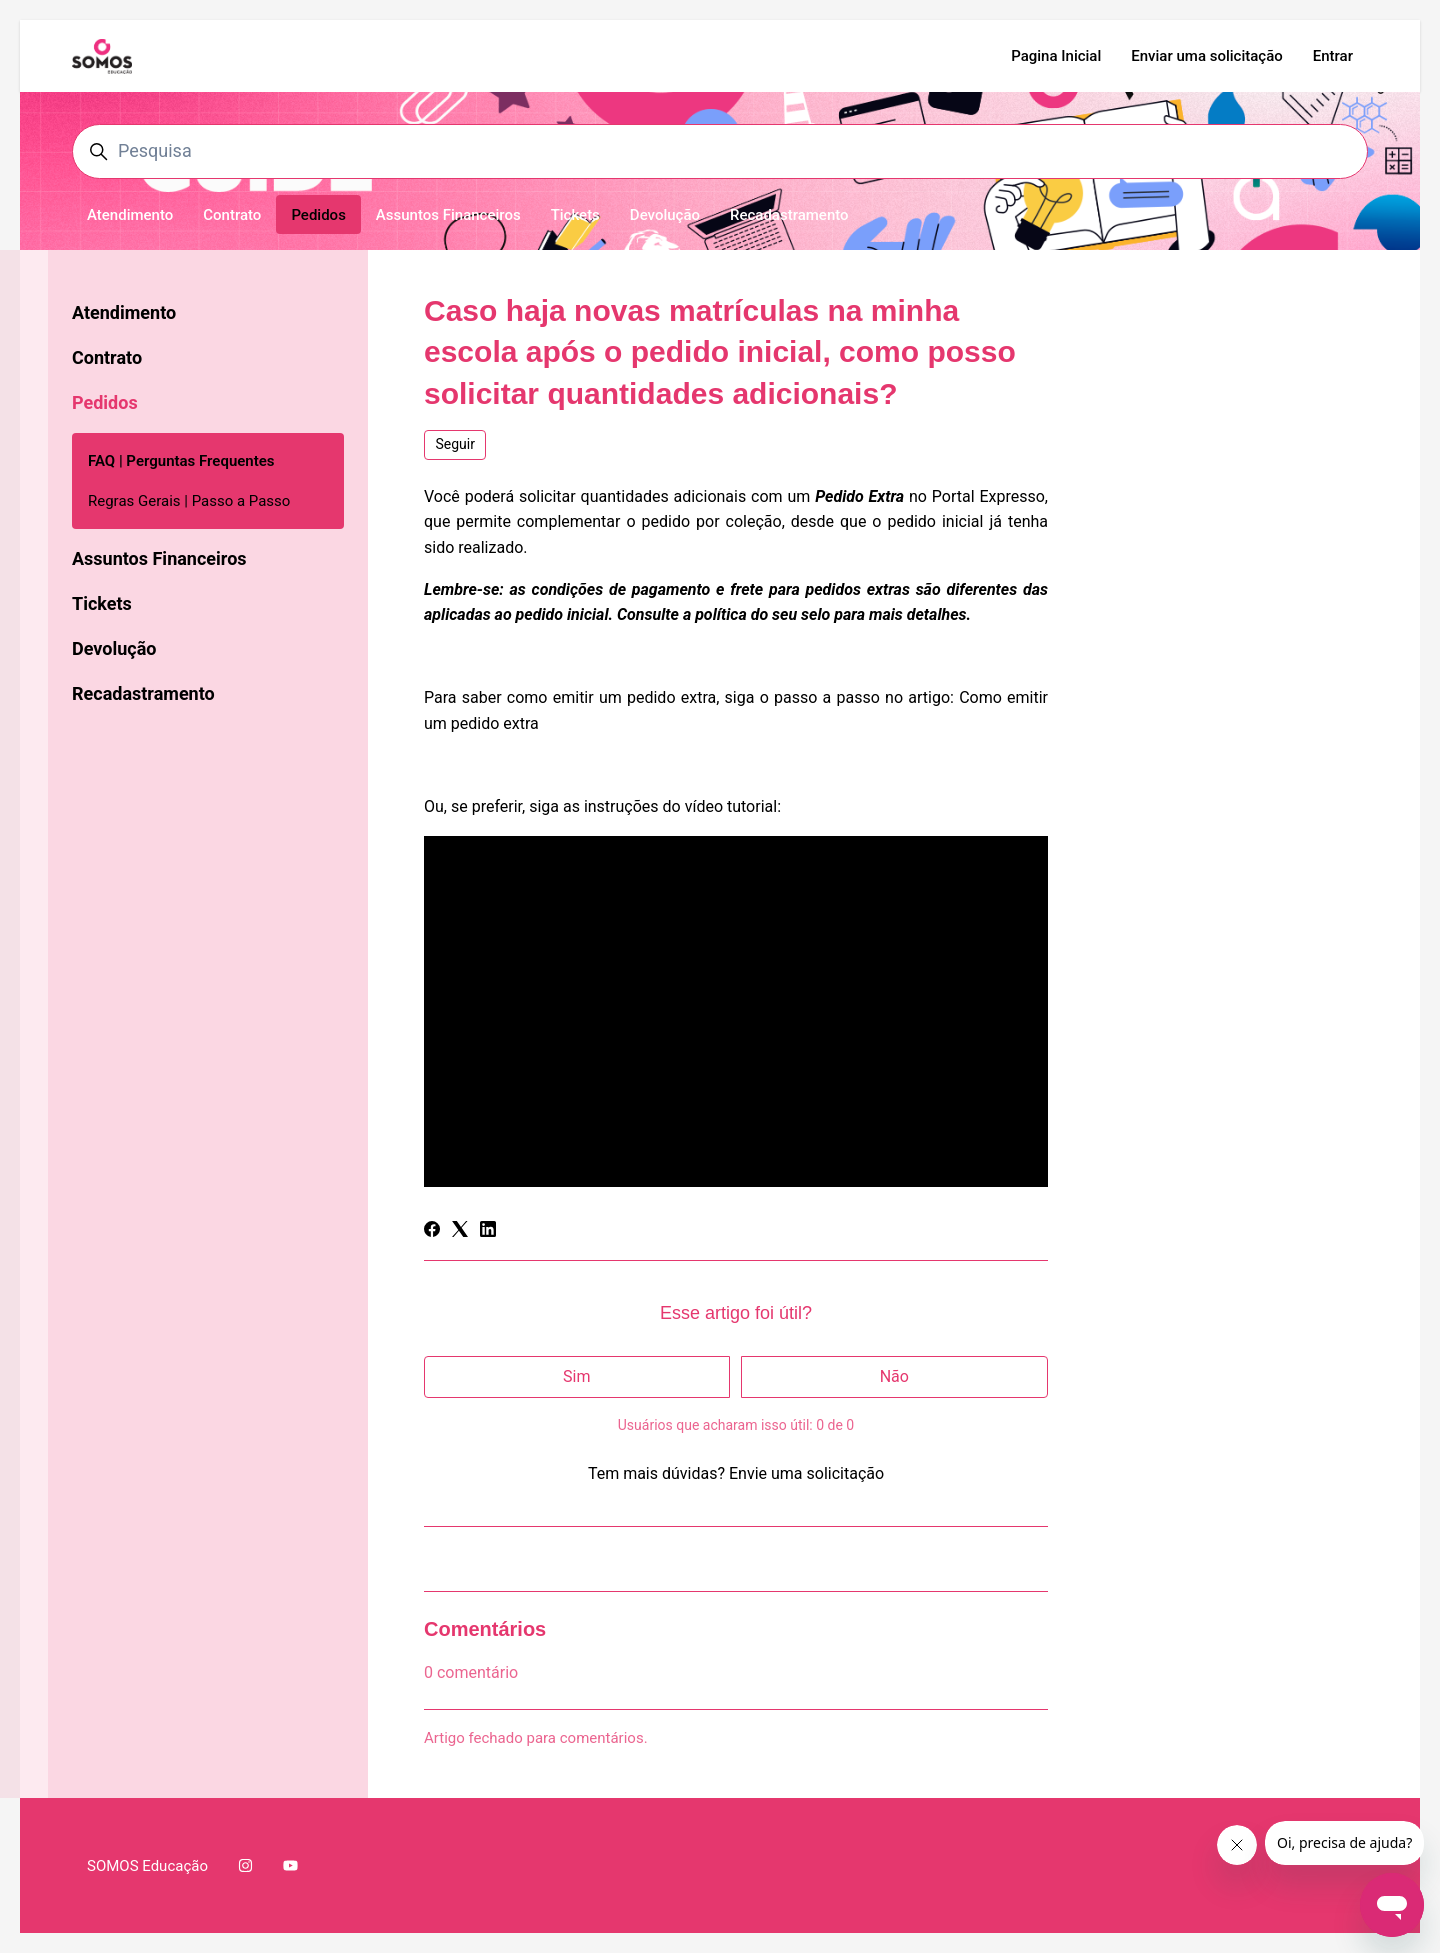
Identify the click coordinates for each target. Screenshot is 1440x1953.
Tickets (575, 215)
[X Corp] (460, 1231)
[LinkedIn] (488, 1231)
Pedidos (318, 215)
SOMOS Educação (147, 1866)
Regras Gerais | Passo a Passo (189, 501)
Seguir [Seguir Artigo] (455, 444)
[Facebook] (432, 1231)
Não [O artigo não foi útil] (894, 1376)
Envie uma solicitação (806, 1473)
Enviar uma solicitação (1206, 56)
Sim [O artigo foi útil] (576, 1376)
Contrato (232, 215)
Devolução (665, 215)
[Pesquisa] (720, 151)
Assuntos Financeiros (448, 215)
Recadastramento (789, 215)
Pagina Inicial (1056, 56)
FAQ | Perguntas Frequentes (181, 461)
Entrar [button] (1333, 56)
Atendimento (130, 215)
